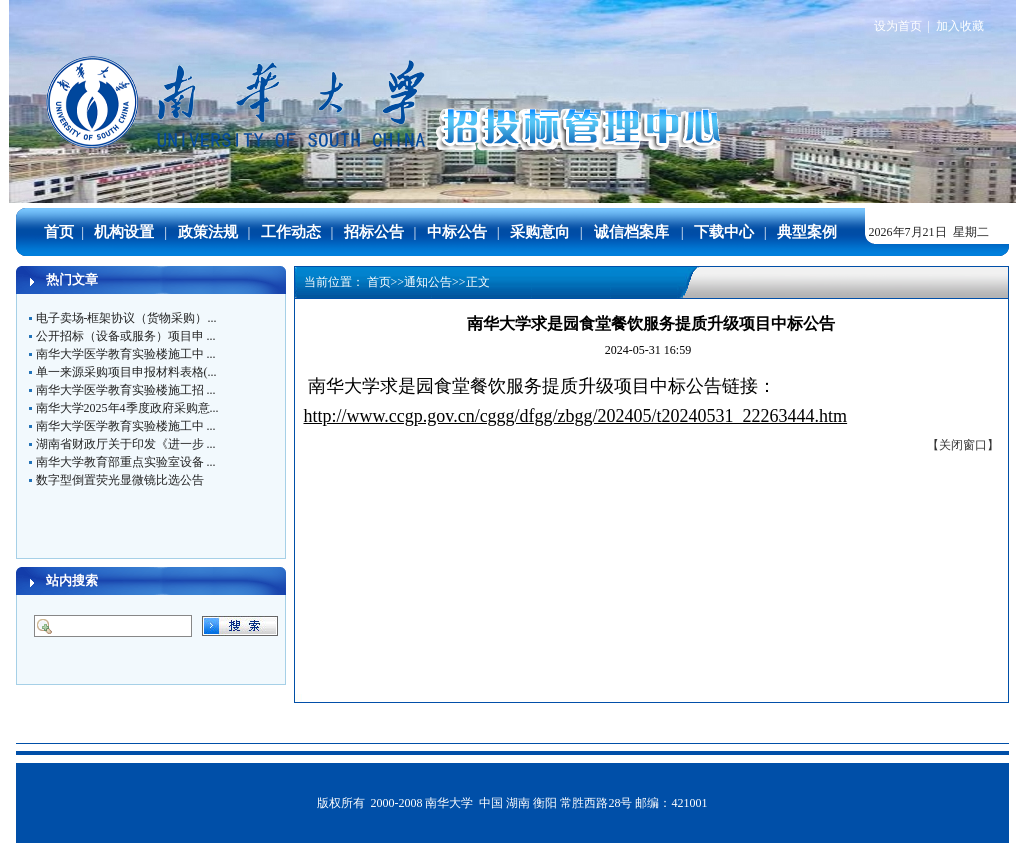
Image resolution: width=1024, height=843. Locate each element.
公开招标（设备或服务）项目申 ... (126, 336)
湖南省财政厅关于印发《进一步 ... (126, 444)
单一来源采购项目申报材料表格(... (126, 372)
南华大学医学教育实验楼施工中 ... (126, 354)
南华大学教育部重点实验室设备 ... (126, 462)
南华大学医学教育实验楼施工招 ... (126, 390)
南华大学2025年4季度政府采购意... (127, 408)
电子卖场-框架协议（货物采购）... (126, 318)
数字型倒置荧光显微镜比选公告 (120, 480)
